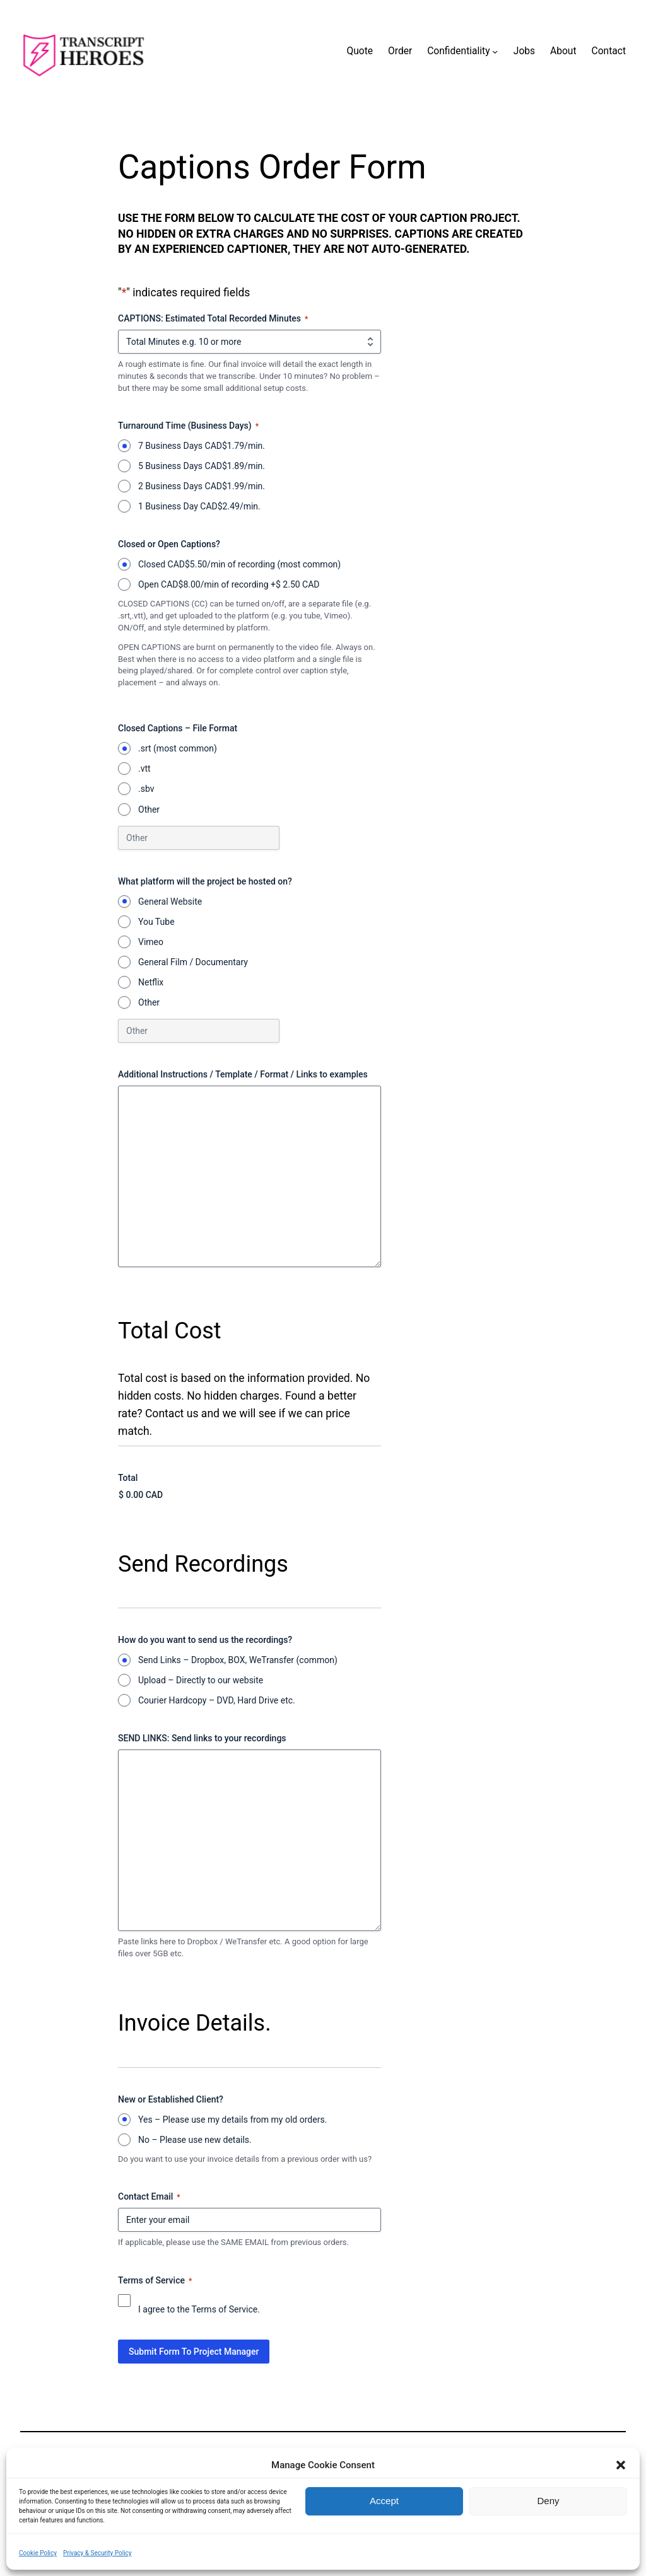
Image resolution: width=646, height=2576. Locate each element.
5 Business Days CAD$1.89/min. (201, 466)
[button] (620, 2465)
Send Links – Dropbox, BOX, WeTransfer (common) (238, 1660)
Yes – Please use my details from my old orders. (232, 2120)
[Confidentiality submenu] (495, 51)
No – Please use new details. (195, 2140)
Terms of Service (225, 2309)
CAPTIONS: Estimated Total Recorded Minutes (213, 319)
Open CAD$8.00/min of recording (229, 584)
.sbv (146, 789)
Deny (548, 2500)
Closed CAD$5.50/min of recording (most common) (239, 564)
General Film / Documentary (193, 962)
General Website (170, 901)
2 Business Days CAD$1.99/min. (201, 486)
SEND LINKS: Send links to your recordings (202, 1738)
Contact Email (149, 2197)
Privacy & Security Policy (97, 2553)
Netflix (150, 982)
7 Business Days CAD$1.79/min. (201, 446)
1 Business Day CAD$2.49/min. (199, 506)
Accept (384, 2500)
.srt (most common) (177, 748)
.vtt (144, 768)
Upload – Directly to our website (200, 1680)
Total (128, 1478)
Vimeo (150, 942)
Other (149, 809)
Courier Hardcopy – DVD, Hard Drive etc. (216, 1700)
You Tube (156, 922)
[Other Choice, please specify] (198, 838)
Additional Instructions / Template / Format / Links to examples (243, 1074)
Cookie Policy (38, 2553)
